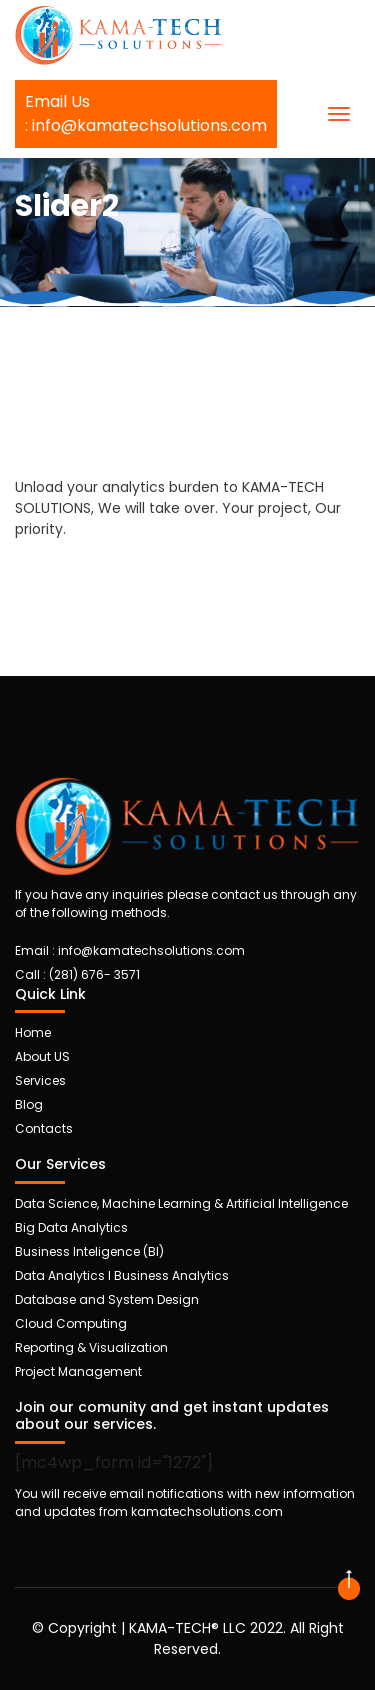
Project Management (78, 1371)
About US (42, 1056)
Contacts (44, 1128)
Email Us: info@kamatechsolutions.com (146, 113)
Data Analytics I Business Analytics (122, 1275)
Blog (29, 1104)
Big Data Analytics (71, 1227)
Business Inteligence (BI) (89, 1251)
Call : (77, 974)
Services (40, 1080)
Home (33, 1032)
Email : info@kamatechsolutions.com (130, 950)
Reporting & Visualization (91, 1347)
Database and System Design (107, 1299)
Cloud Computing (71, 1323)
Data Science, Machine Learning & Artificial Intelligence (181, 1203)
